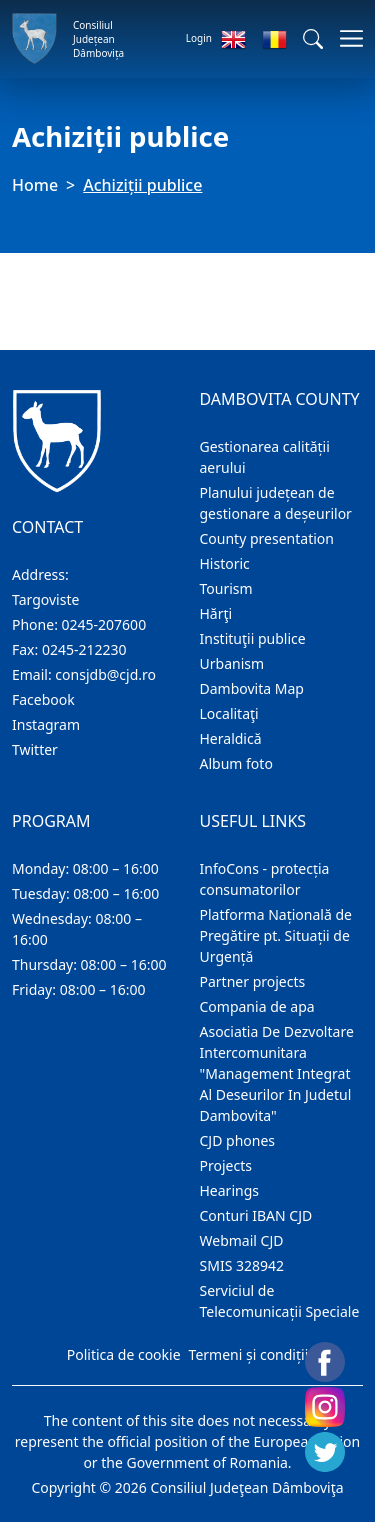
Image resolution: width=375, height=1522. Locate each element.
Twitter (35, 749)
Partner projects (253, 981)
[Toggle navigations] (345, 38)
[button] (313, 39)
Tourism (226, 588)
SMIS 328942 (242, 1265)
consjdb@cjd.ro (105, 674)
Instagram (46, 724)
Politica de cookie (124, 1354)
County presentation (267, 538)
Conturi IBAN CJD (256, 1215)
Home (35, 185)
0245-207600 (104, 624)
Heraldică (231, 738)
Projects (226, 1165)
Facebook (43, 699)
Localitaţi (229, 713)
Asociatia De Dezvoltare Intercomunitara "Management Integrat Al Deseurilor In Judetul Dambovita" (277, 1073)
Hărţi (216, 613)
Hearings (230, 1190)
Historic (225, 563)
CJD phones (238, 1140)
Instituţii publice (253, 638)
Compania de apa (257, 1006)
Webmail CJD (242, 1240)
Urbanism (232, 663)
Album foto (236, 763)
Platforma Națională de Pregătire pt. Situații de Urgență (276, 935)
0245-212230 (84, 649)
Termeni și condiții (249, 1354)
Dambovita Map (252, 688)
